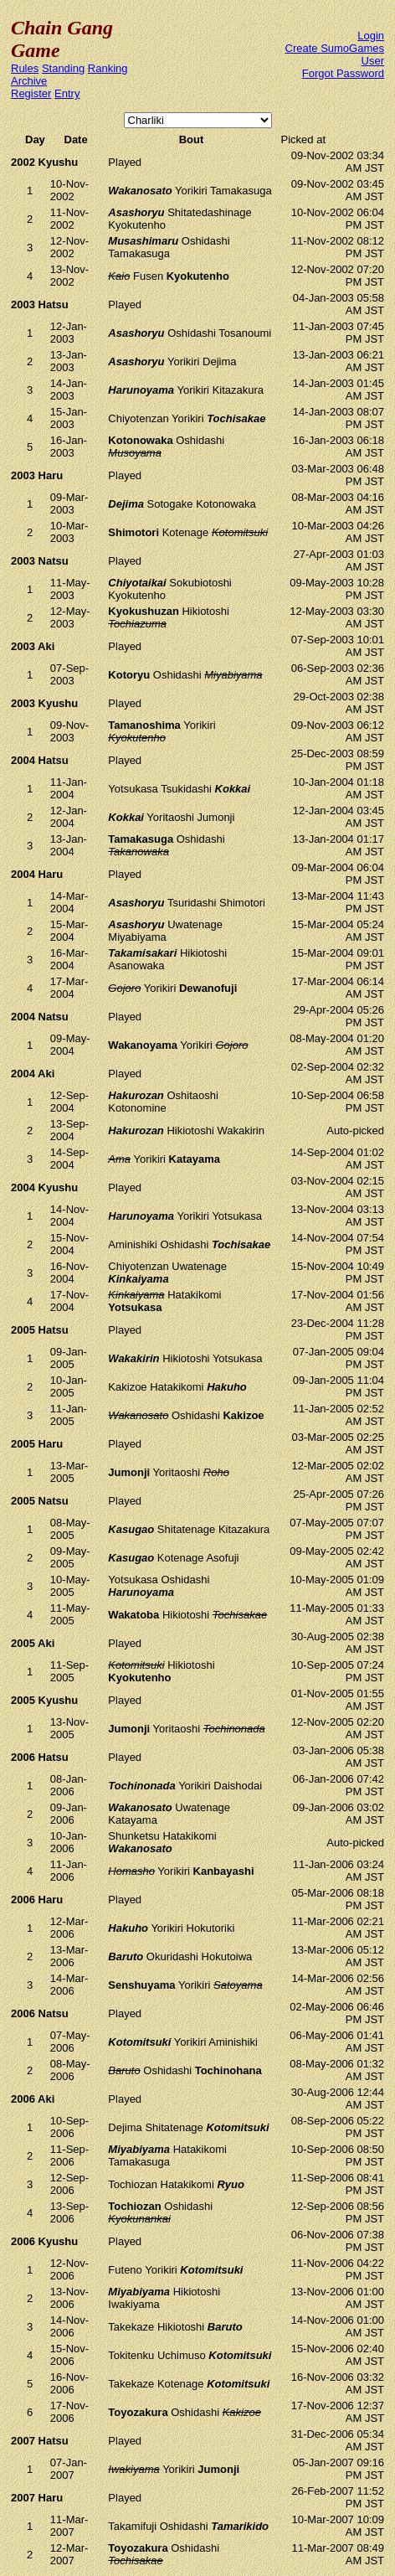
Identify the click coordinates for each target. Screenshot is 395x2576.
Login (370, 35)
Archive (29, 81)
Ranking (108, 68)
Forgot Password (343, 73)
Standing (63, 68)
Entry (67, 93)
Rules (24, 68)
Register (31, 93)
